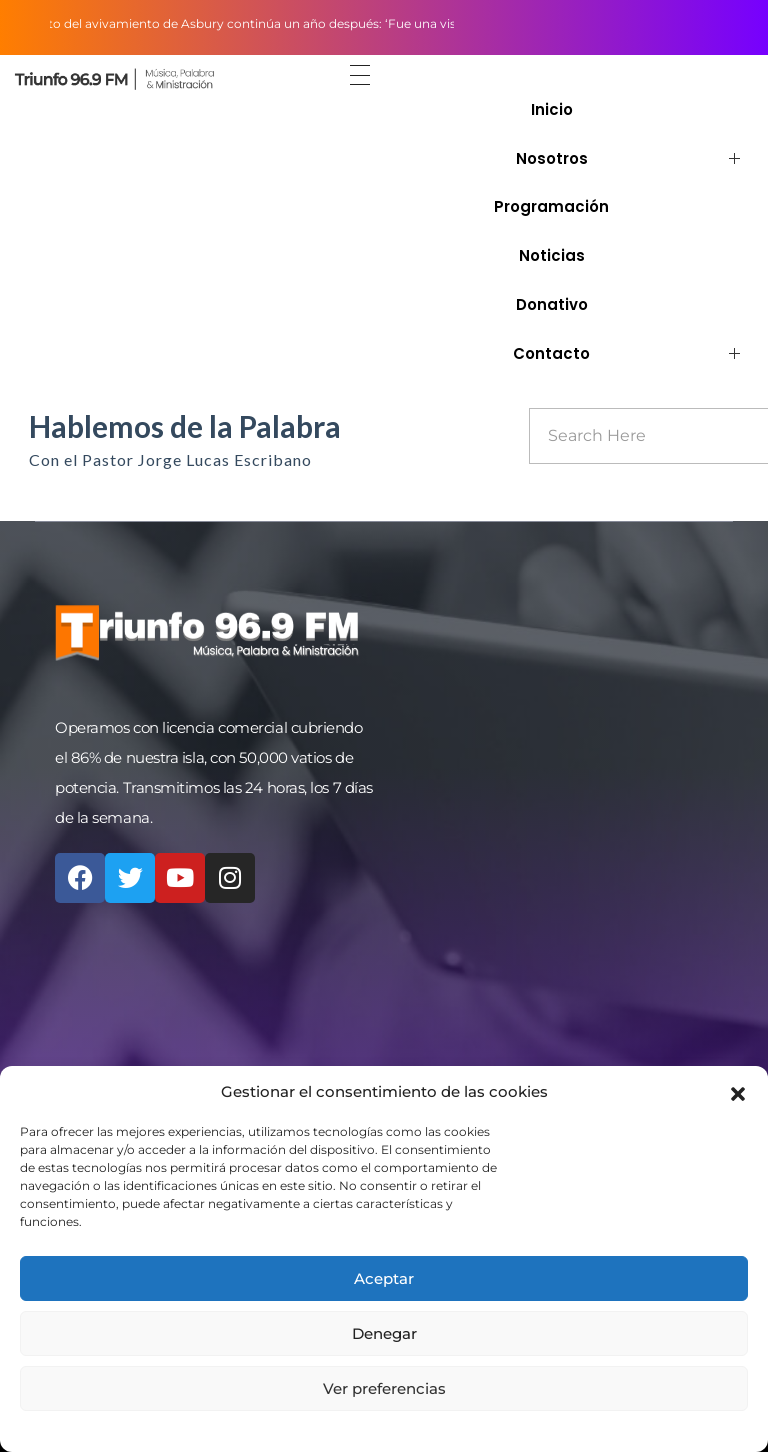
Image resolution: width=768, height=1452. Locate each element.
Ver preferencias (384, 1388)
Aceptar (384, 1278)
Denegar (384, 1333)
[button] (738, 1092)
